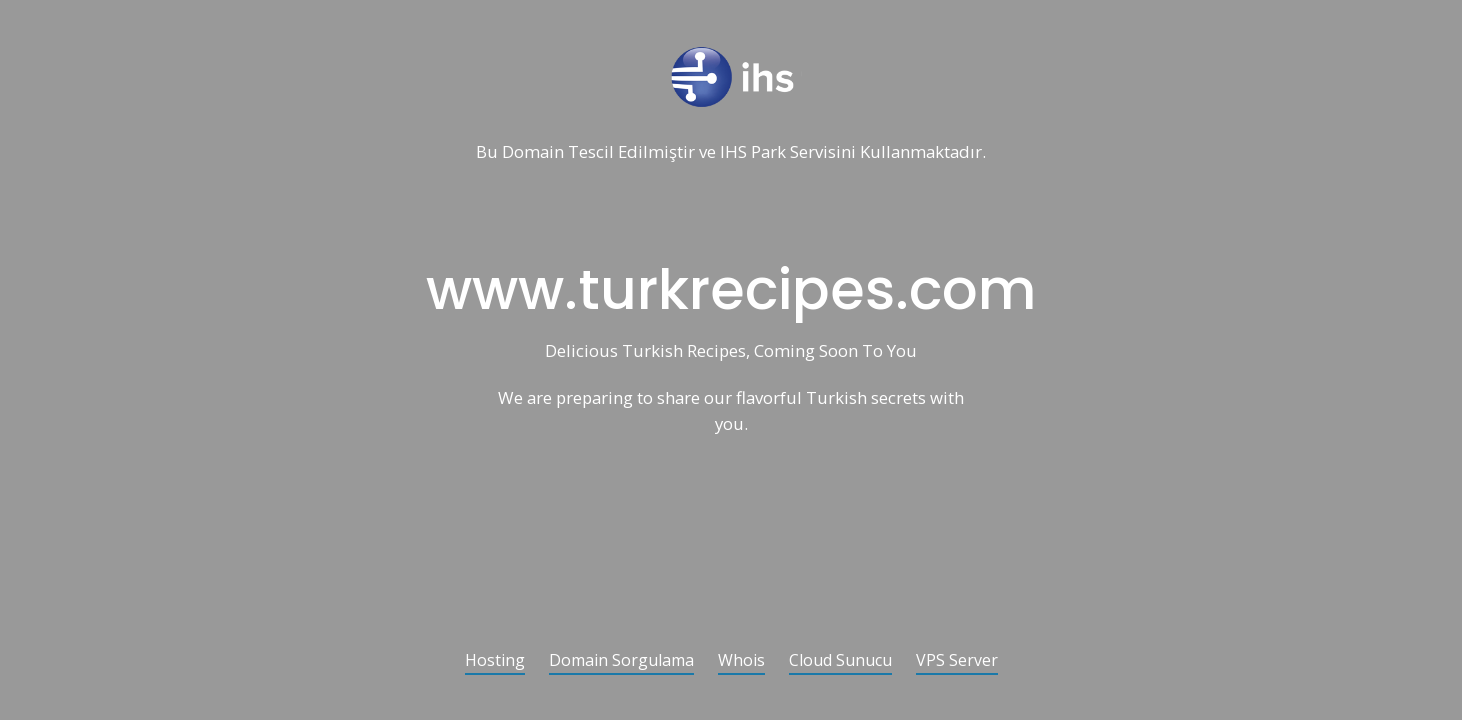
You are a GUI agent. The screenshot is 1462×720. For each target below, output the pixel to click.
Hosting (495, 661)
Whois (741, 661)
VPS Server (957, 661)
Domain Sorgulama (621, 661)
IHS (733, 152)
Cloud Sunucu (840, 661)
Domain (533, 152)
